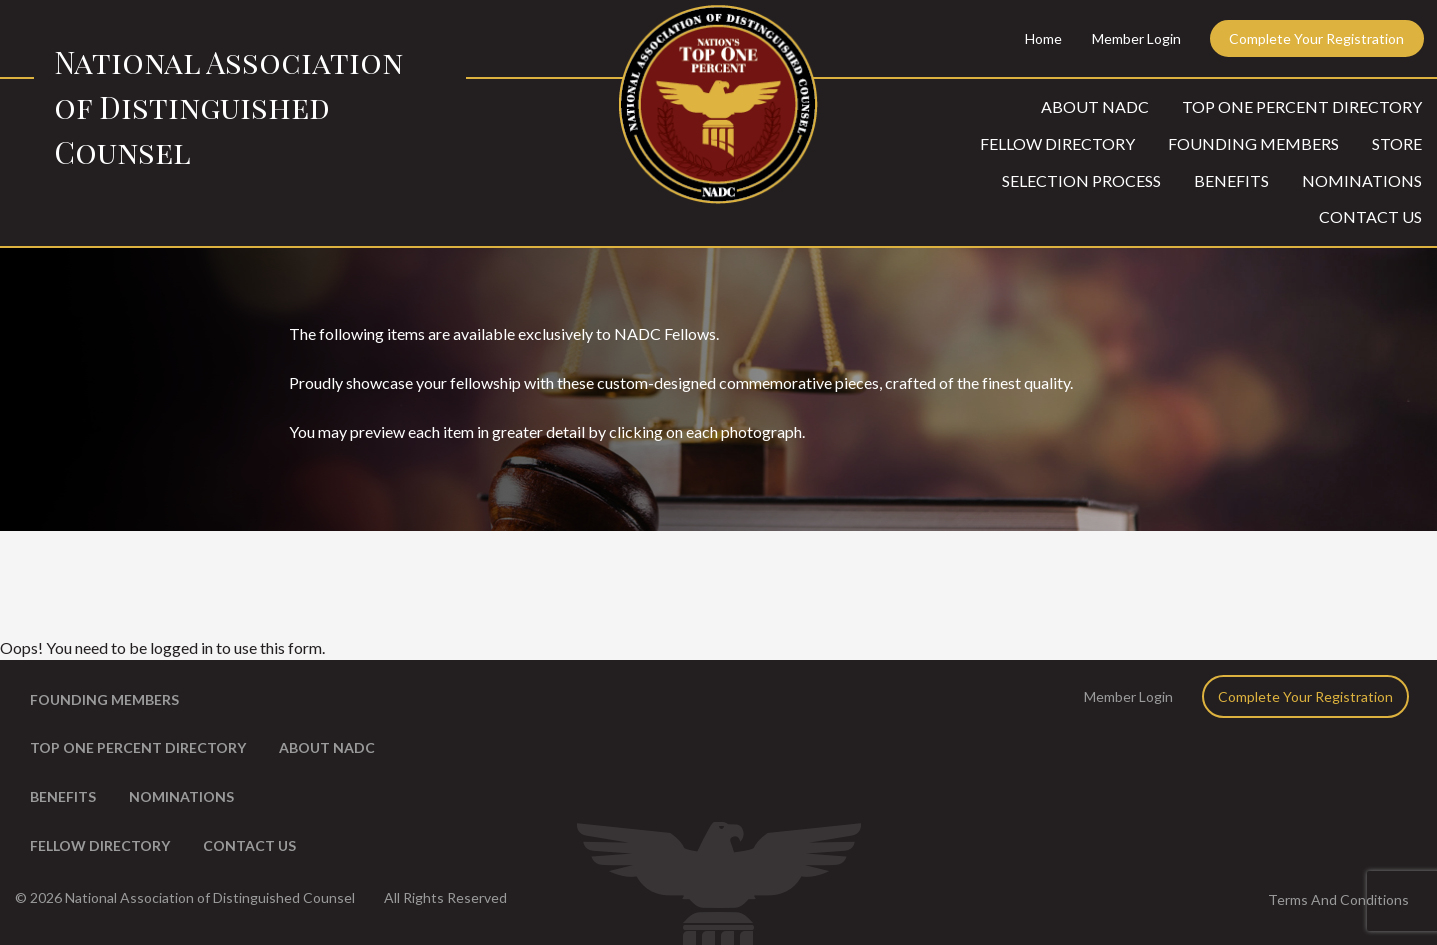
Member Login (1136, 38)
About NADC (1095, 106)
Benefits (1231, 180)
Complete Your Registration (1316, 38)
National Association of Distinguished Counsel (228, 107)
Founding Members (1253, 143)
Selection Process (1081, 180)
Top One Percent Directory (1302, 106)
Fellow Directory (1057, 143)
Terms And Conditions (1338, 899)
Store (1397, 143)
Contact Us (1370, 216)
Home (1043, 38)
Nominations (1362, 180)
